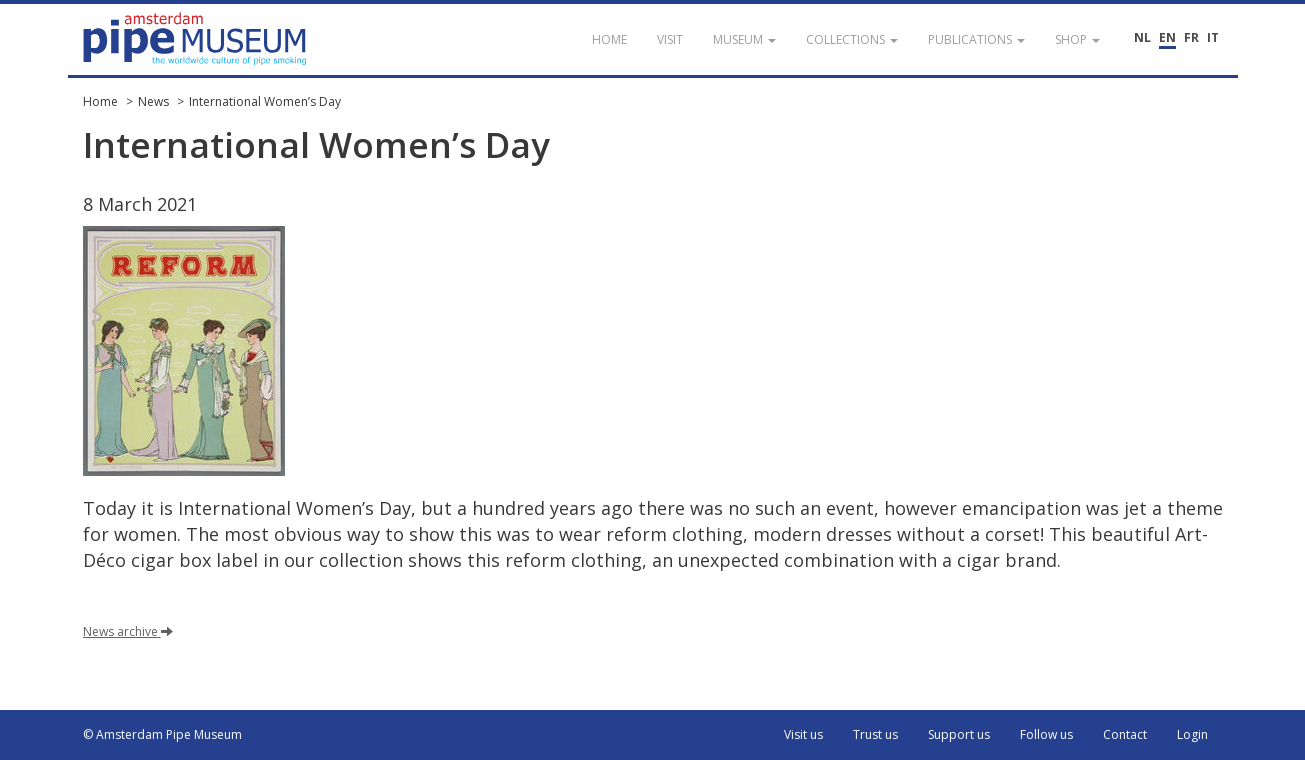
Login (1192, 734)
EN (1167, 37)
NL (1142, 37)
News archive (128, 631)
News (153, 101)
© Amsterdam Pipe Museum (162, 734)
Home (100, 101)
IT (1213, 37)
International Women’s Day (265, 101)
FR (1191, 37)
